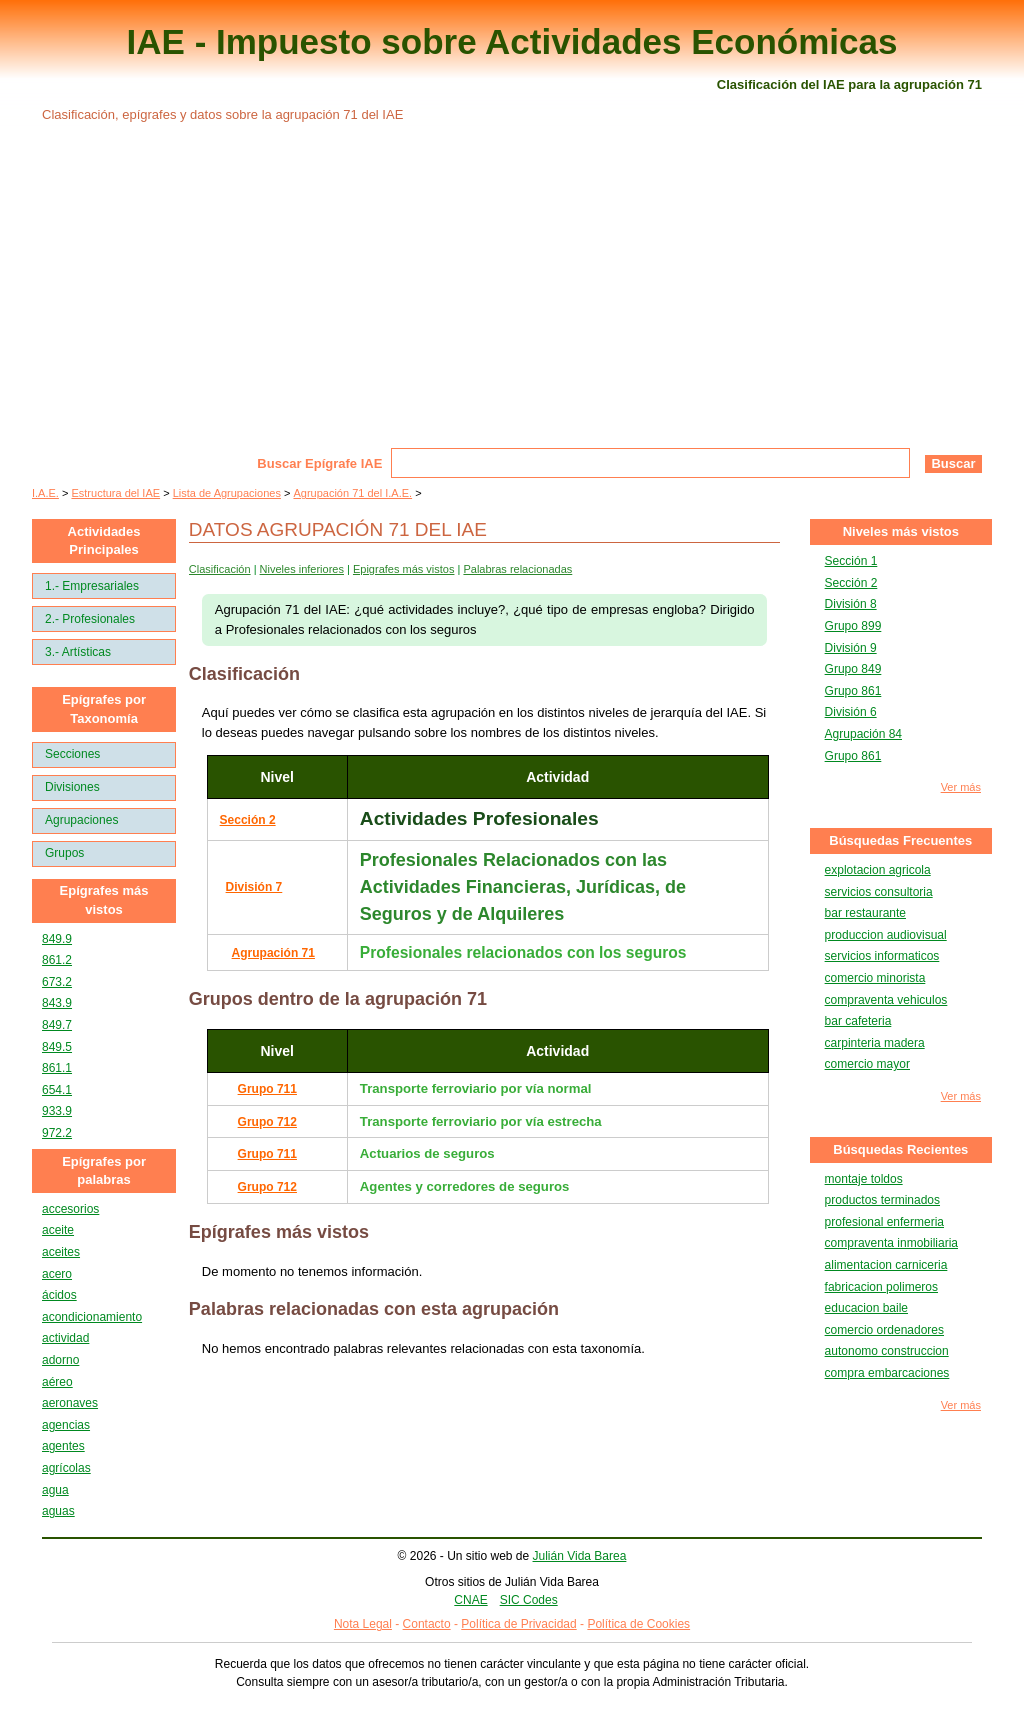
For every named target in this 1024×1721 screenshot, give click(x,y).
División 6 (851, 712)
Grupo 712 (267, 1122)
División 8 (851, 604)
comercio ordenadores (884, 1330)
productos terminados (882, 1200)
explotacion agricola (878, 870)
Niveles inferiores (302, 569)
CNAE (470, 1600)
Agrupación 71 (273, 953)
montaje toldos (864, 1179)
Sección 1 (851, 561)
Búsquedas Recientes (900, 1149)
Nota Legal (363, 1624)
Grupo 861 (853, 691)
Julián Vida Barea (580, 1556)
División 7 (254, 887)
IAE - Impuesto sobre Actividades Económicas (512, 41)
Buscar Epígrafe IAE (319, 463)
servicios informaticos (882, 956)
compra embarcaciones (887, 1373)
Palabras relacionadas (517, 569)
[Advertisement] (512, 298)
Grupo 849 (853, 669)
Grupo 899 (853, 626)
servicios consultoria (879, 892)
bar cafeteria (858, 1021)
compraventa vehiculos (886, 1000)
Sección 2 (248, 820)
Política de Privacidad (518, 1624)
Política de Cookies (638, 1624)
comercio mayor (867, 1064)
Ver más (961, 787)
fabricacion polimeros (881, 1287)
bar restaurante (865, 913)
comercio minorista (875, 978)
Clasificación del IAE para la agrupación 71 (849, 84)
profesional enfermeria (884, 1222)
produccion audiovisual (886, 935)
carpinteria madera (875, 1043)
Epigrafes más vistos (403, 569)
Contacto (427, 1624)
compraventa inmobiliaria (891, 1243)
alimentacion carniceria (886, 1265)
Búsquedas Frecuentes (900, 840)
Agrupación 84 (863, 734)
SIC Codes (529, 1600)
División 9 (851, 648)
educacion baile (866, 1308)
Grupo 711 (267, 1089)
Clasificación (220, 569)
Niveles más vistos (901, 531)
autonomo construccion (887, 1351)
